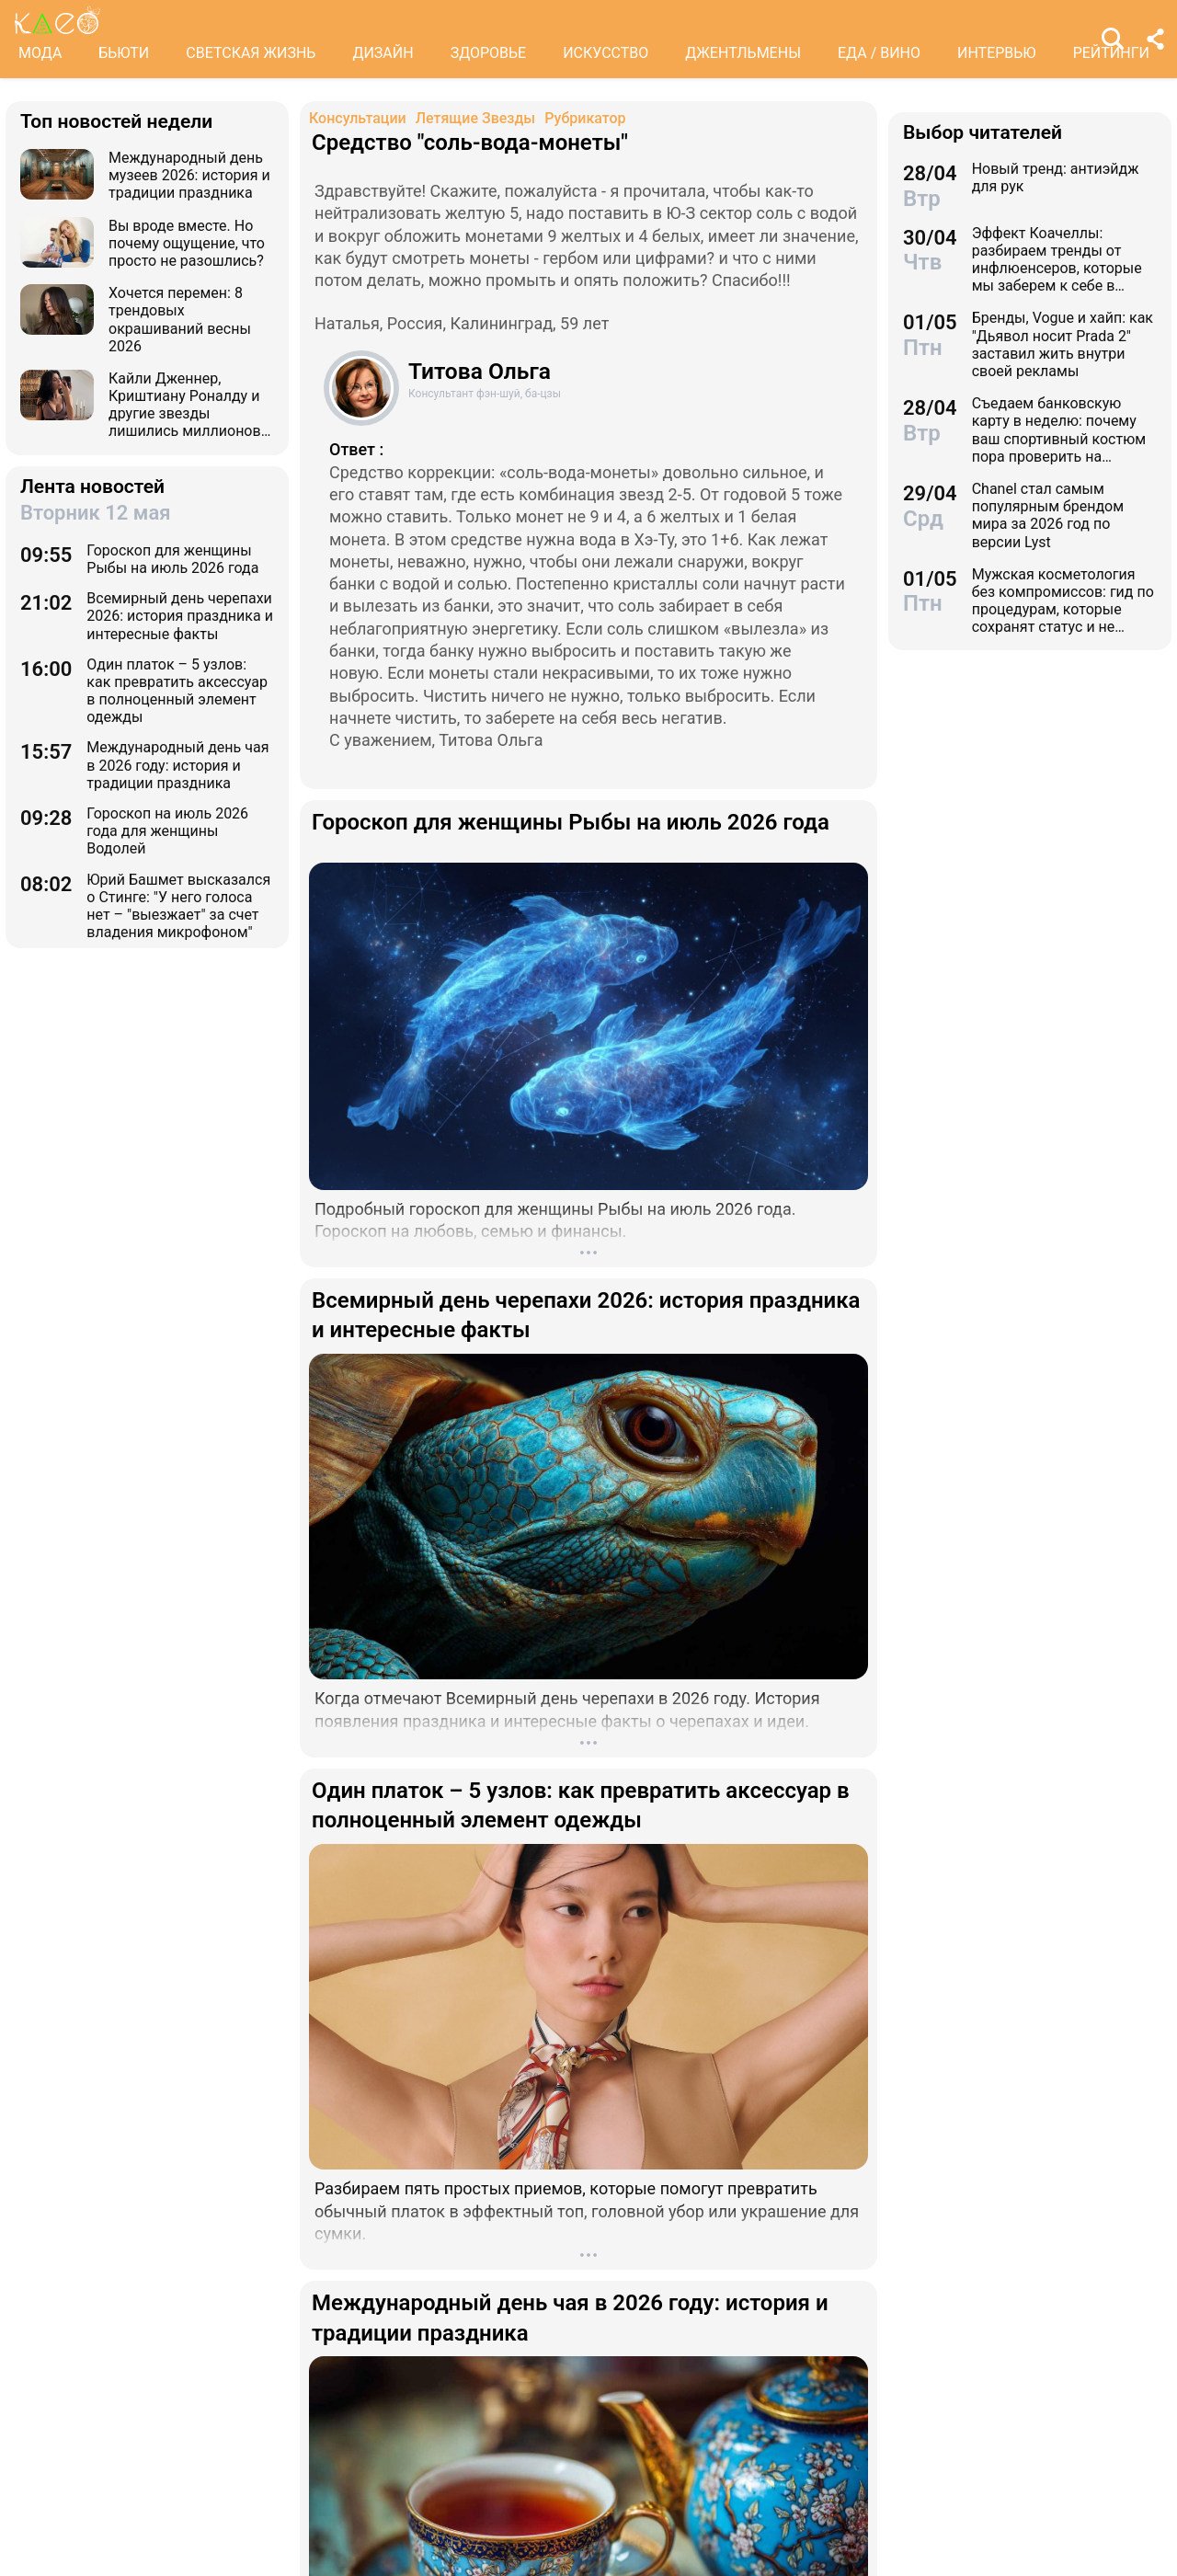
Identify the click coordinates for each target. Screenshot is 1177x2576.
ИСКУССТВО (605, 53)
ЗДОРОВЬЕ (489, 53)
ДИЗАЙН (382, 53)
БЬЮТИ (123, 53)
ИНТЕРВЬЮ (996, 53)
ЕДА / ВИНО (879, 53)
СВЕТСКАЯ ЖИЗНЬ (250, 53)
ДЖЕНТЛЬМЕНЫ (743, 53)
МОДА (40, 53)
